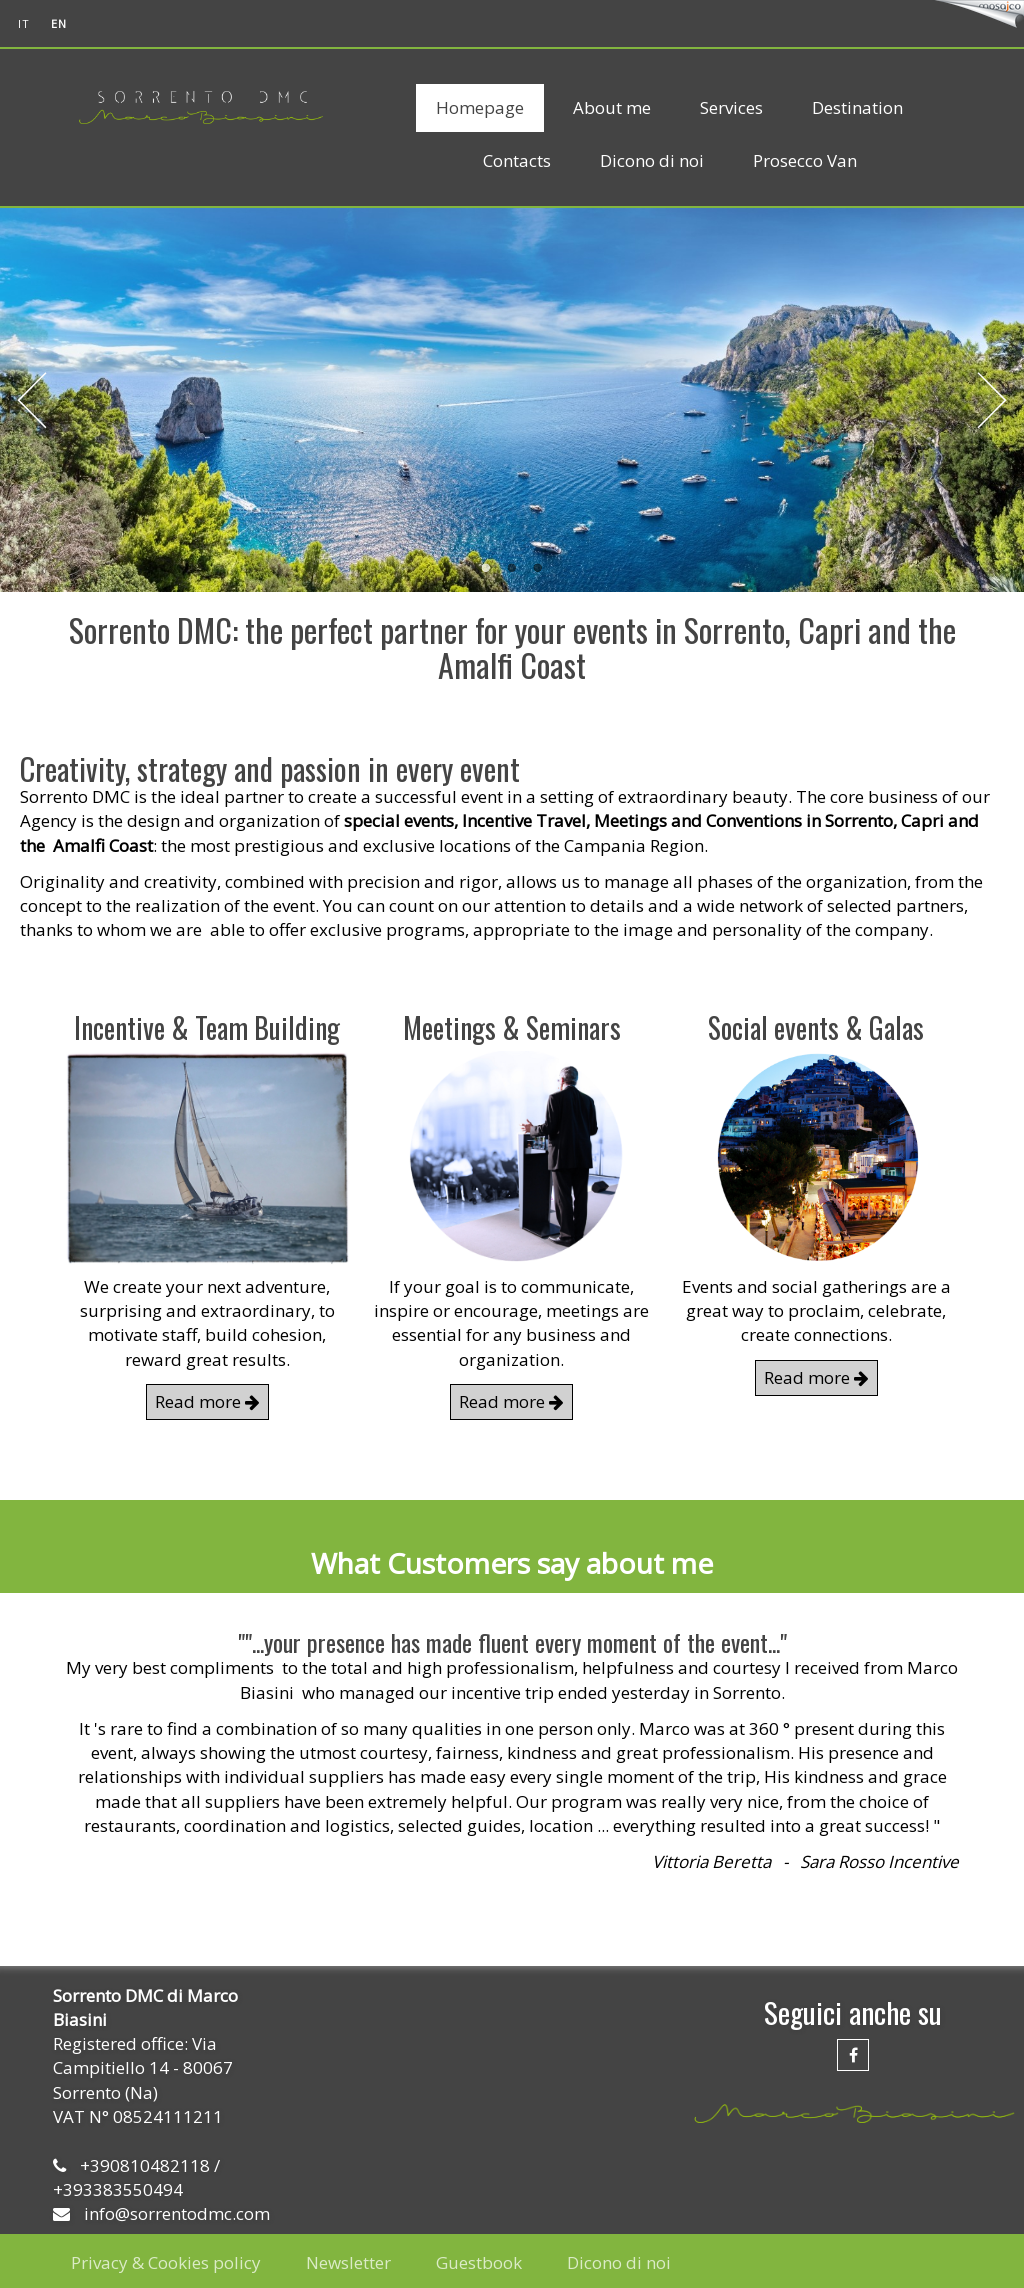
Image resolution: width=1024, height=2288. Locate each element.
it (24, 23)
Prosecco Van (805, 160)
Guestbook (479, 2262)
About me (612, 107)
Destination (857, 107)
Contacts (517, 160)
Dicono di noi (652, 160)
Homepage (480, 107)
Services (731, 107)
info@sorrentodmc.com (177, 2213)
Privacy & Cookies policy (166, 2262)
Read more (207, 1401)
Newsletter (348, 2262)
